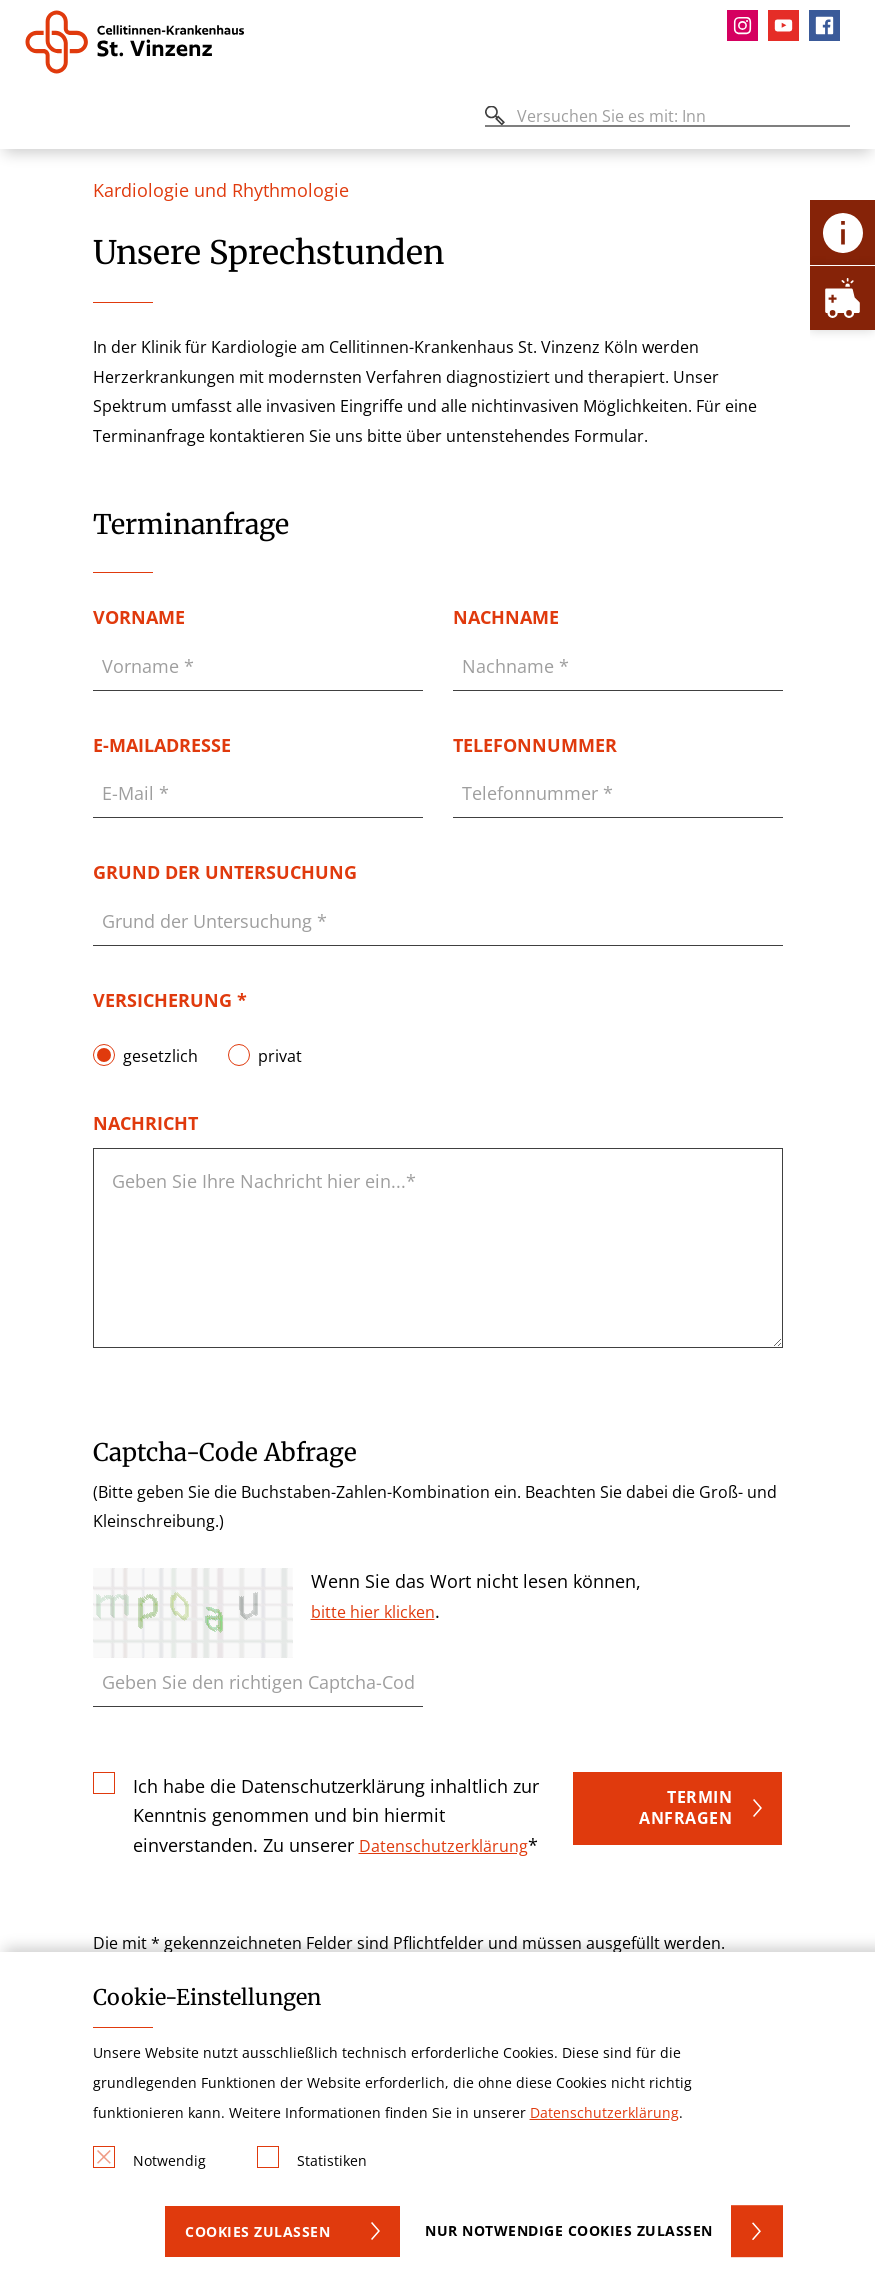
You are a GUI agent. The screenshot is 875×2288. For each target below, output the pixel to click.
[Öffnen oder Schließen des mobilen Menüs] (36, 119)
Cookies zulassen (257, 2231)
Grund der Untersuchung (225, 872)
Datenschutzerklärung (443, 1846)
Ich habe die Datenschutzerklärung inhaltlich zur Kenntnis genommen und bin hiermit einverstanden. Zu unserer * (336, 1814)
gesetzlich (160, 1055)
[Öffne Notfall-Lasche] (842, 297)
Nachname (506, 617)
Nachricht (145, 1123)
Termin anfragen (685, 1808)
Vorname (139, 617)
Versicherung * (170, 1000)
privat (280, 1055)
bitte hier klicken (373, 1612)
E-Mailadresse (162, 745)
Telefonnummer (535, 745)
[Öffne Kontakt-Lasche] (842, 232)
